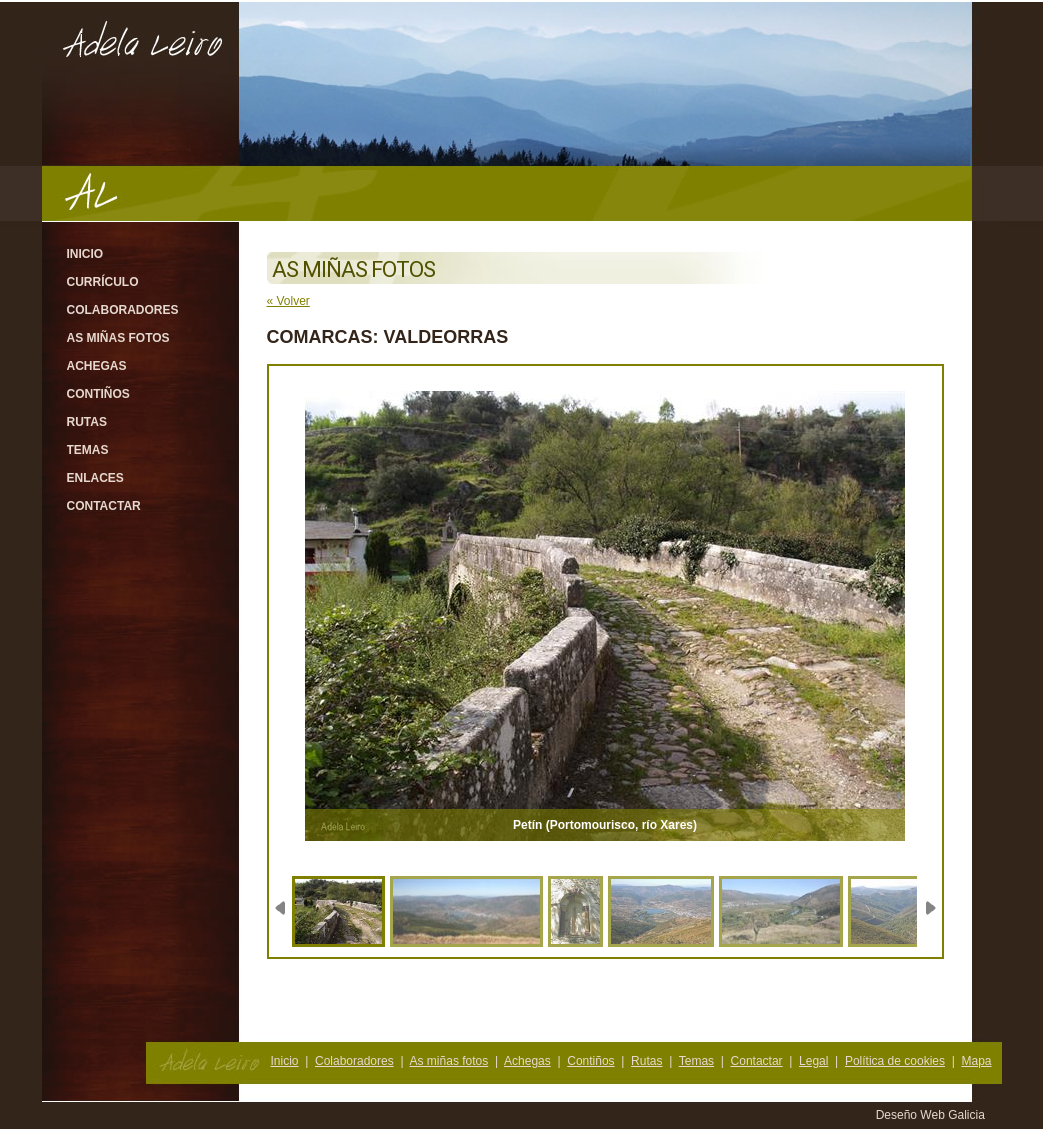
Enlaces (95, 478)
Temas (88, 450)
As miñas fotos (118, 338)
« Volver (288, 301)
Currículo (103, 282)
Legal (813, 1061)
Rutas (87, 422)
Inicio (85, 254)
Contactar (104, 506)
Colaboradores (123, 310)
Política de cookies (895, 1061)
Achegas (97, 366)
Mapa (976, 1061)
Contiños (98, 394)
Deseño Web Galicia (932, 1115)
